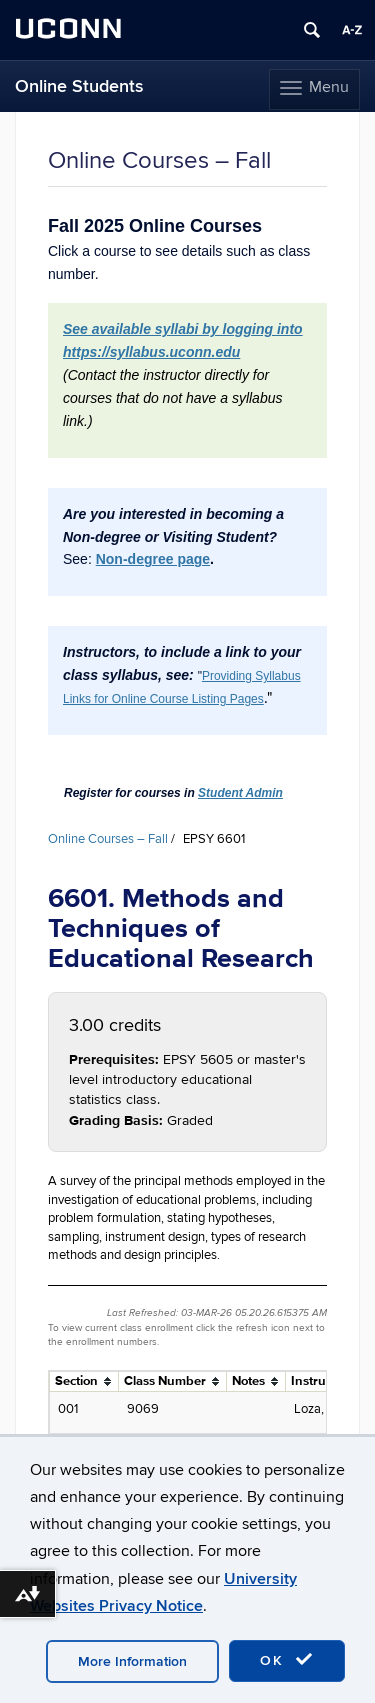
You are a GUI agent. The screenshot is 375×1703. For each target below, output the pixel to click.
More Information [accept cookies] (132, 1661)
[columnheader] (84, 1382)
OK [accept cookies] (287, 1660)
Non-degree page (153, 559)
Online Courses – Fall (108, 839)
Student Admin (240, 793)
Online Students (79, 86)
